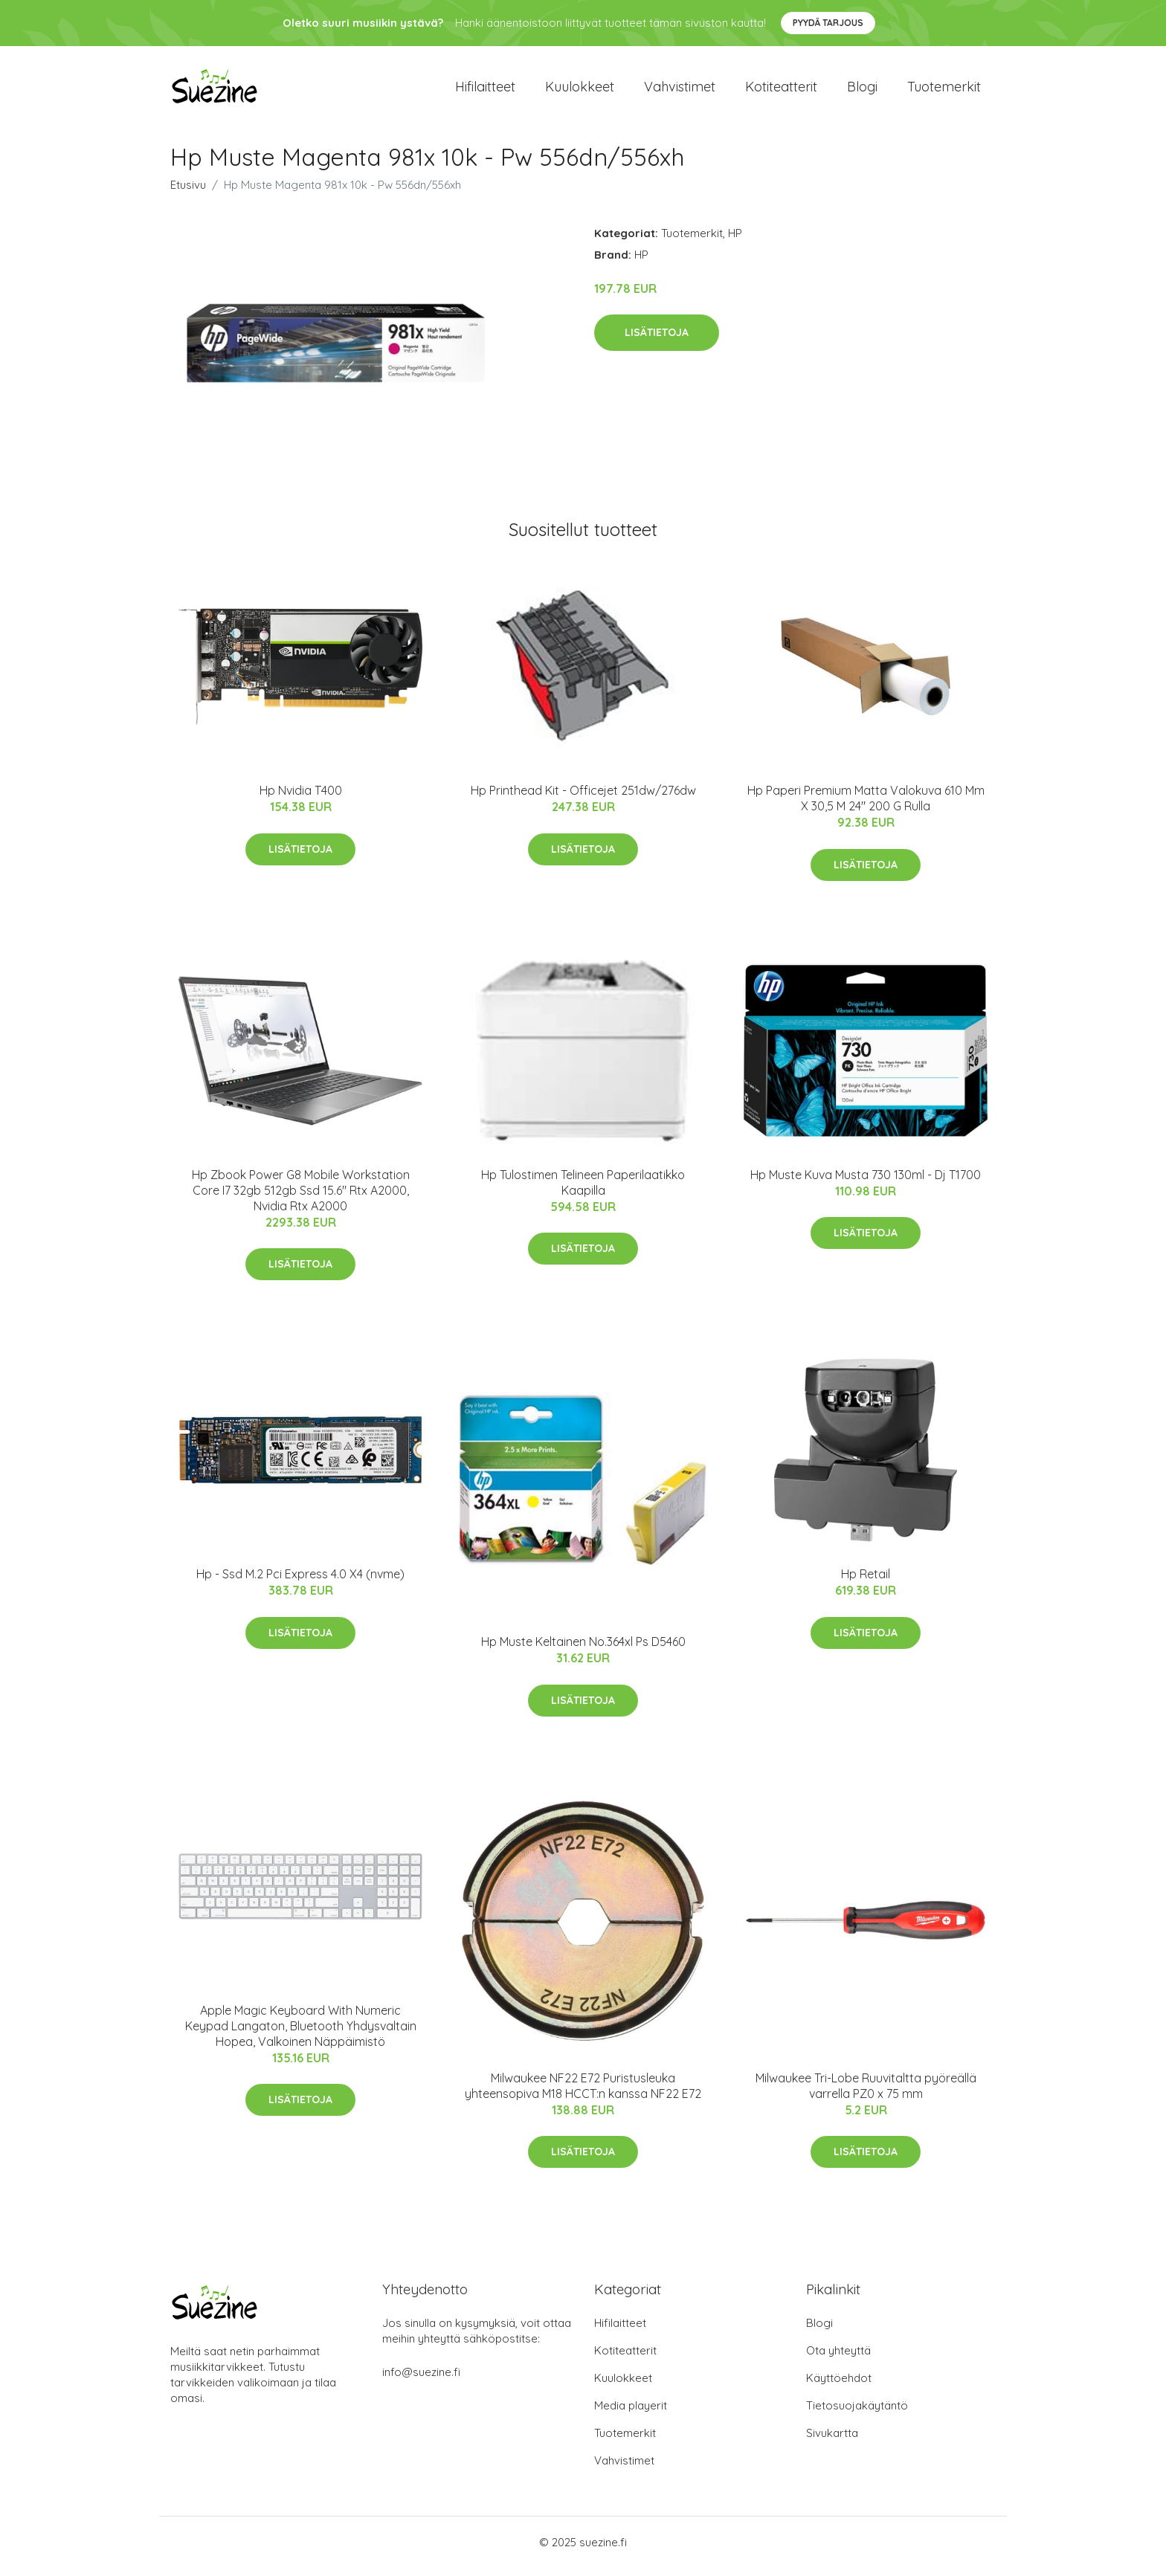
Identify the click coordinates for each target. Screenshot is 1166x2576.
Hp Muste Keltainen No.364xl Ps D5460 (583, 1649)
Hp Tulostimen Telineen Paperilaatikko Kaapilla (583, 1190)
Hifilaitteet (485, 90)
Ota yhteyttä (838, 2358)
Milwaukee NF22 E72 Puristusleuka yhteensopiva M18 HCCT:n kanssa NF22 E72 (583, 2093)
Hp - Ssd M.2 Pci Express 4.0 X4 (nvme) (300, 1582)
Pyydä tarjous (828, 22)
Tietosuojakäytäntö (857, 2413)
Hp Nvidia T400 (301, 798)
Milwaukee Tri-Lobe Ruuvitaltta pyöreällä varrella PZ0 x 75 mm (866, 2093)
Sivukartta (832, 2441)
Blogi (862, 90)
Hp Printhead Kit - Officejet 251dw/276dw (583, 798)
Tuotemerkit (944, 90)
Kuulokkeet (579, 90)
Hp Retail (865, 1582)
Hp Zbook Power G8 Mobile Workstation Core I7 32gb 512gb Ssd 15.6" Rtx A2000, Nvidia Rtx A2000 (301, 1198)
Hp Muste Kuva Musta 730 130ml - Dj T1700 (865, 1182)
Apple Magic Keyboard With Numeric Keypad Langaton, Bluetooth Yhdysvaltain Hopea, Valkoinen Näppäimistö (300, 2033)
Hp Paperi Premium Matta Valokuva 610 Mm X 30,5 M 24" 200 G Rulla (866, 806)
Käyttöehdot (839, 2386)
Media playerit (630, 2413)
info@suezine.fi (421, 2380)
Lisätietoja (657, 339)
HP (735, 240)
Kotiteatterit (781, 90)
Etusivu (188, 192)
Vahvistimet (679, 90)
